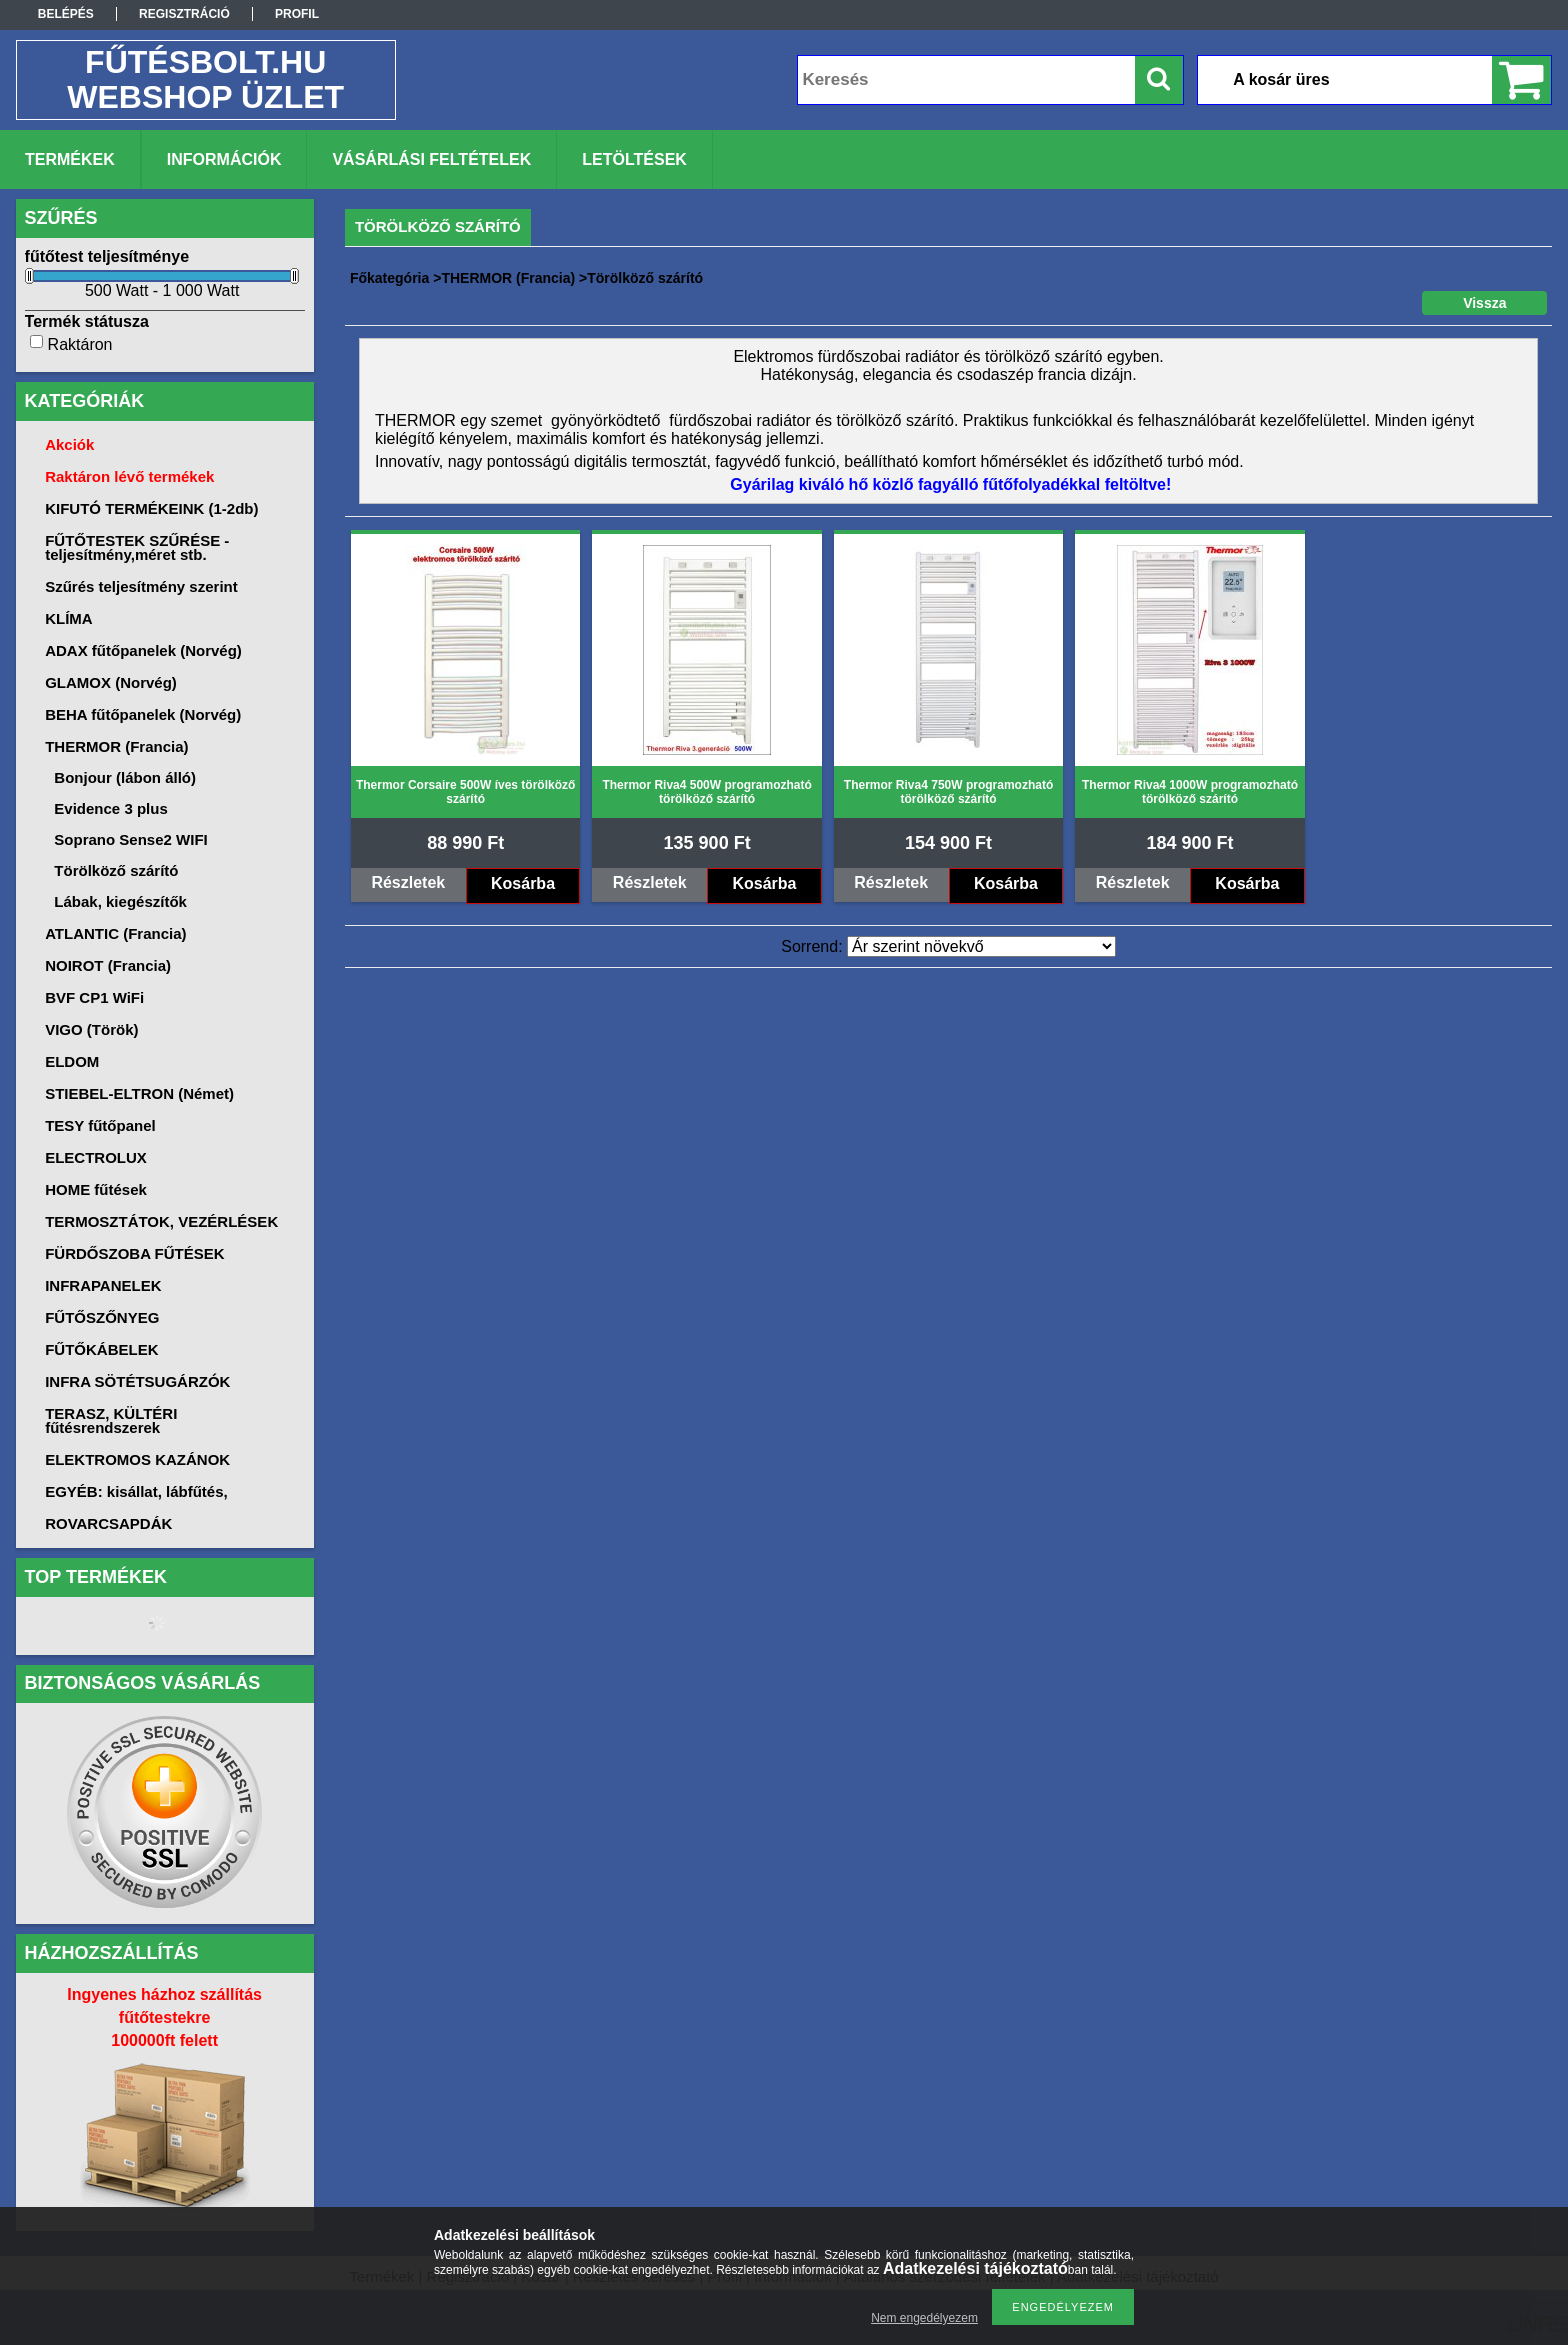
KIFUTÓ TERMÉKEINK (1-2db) (151, 508)
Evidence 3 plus (110, 808)
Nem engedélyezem (924, 2318)
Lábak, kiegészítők (120, 901)
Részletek (408, 882)
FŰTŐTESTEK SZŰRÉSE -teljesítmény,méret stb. (137, 547)
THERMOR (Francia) (508, 278)
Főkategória (389, 278)
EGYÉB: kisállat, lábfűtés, (136, 1491)
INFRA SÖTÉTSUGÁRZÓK (137, 1381)
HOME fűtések (96, 1189)
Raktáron (80, 344)
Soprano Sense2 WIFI (130, 839)
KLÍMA (69, 618)
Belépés (66, 14)
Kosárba (523, 883)
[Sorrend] (981, 946)
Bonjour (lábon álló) (125, 777)
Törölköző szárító (116, 870)
